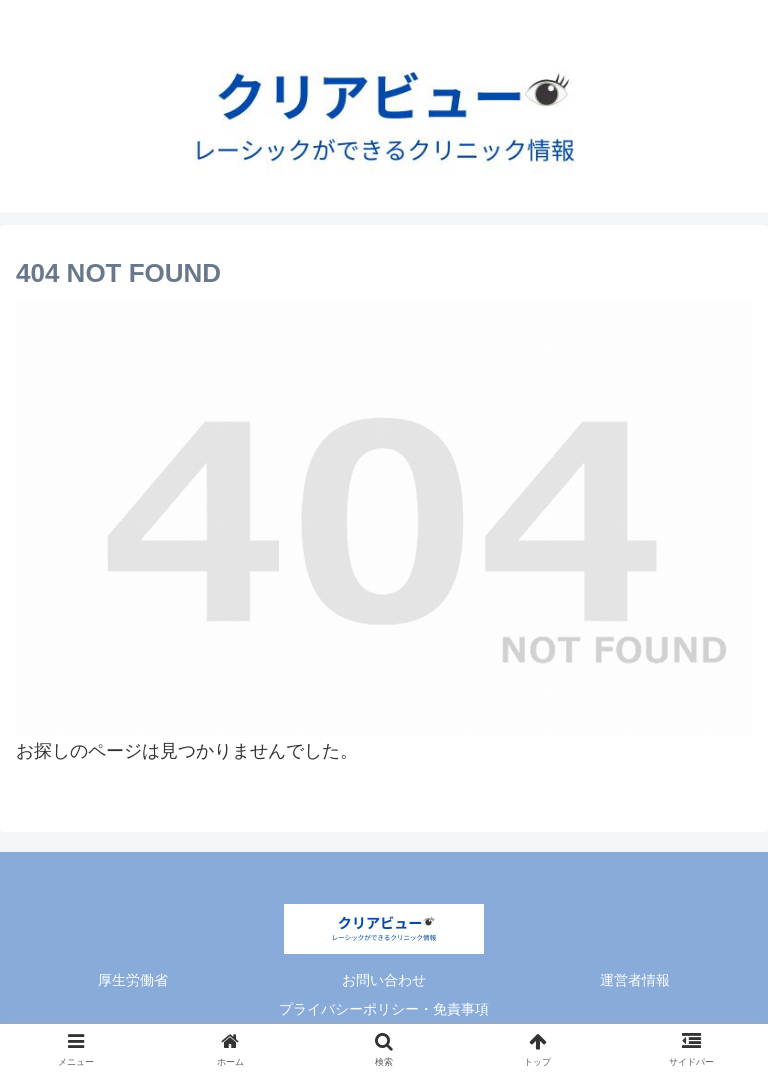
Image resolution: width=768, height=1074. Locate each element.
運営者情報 (635, 980)
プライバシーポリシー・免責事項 (384, 1009)
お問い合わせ (384, 980)
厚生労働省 (133, 980)
